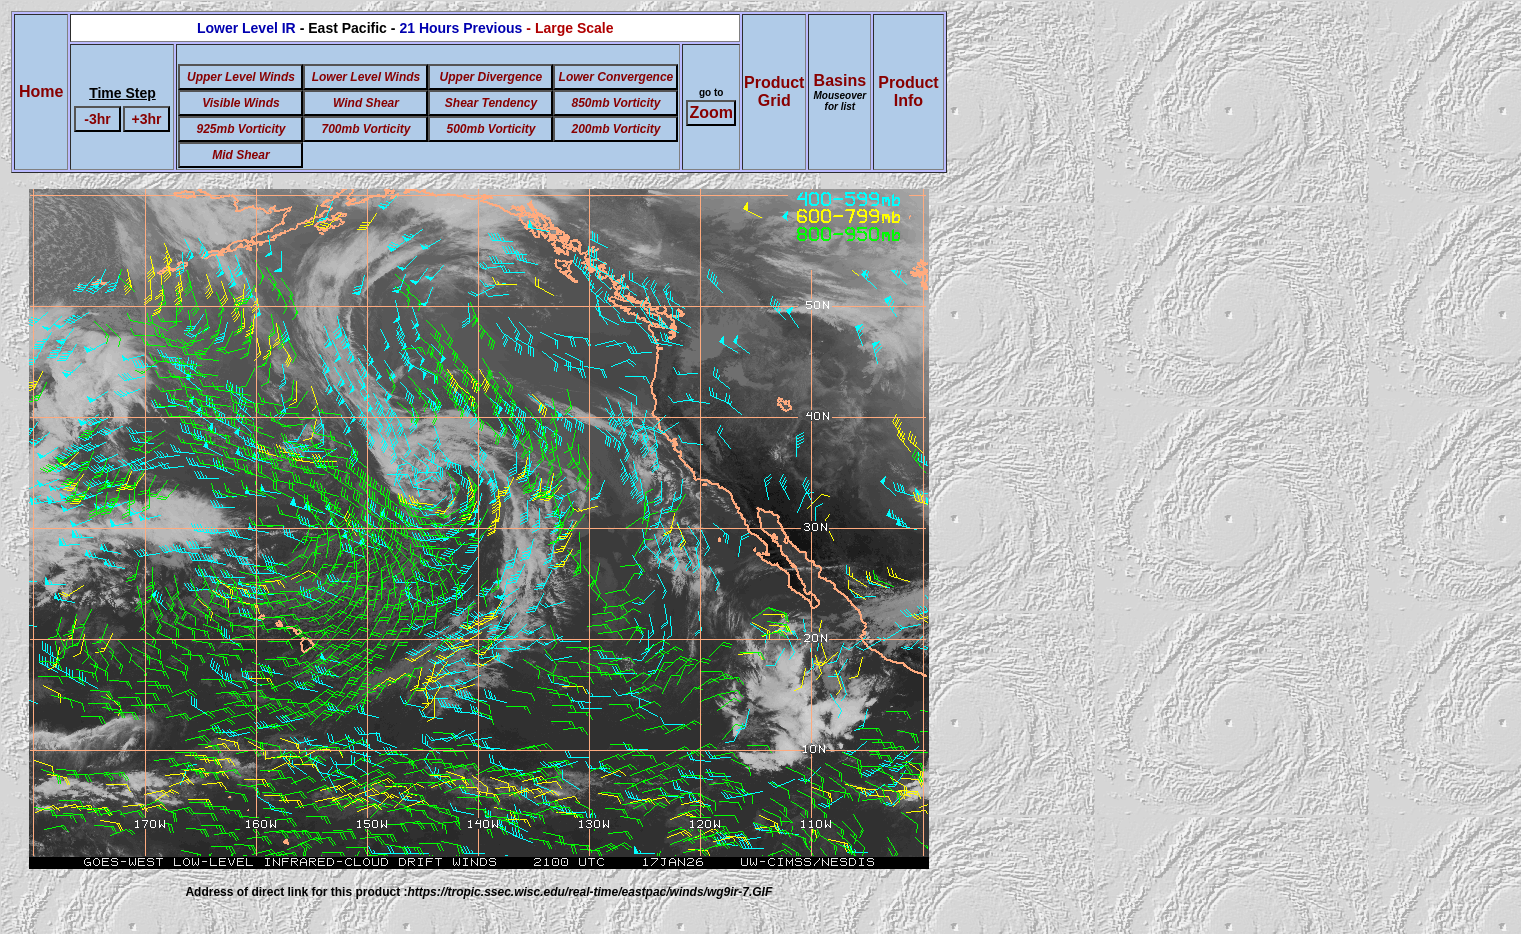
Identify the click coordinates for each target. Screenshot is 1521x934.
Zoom (711, 112)
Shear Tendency (491, 103)
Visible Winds (240, 103)
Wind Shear (366, 103)
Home (41, 91)
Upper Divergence (491, 77)
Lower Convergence (616, 77)
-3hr (97, 119)
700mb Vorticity (365, 129)
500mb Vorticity (490, 129)
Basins (839, 92)
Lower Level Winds (366, 77)
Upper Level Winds (241, 77)
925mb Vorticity (240, 129)
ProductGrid (774, 91)
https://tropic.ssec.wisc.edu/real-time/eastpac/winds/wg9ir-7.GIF (589, 892)
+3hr (147, 119)
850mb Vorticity (615, 103)
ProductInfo (908, 91)
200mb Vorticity (615, 129)
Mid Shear (240, 155)
